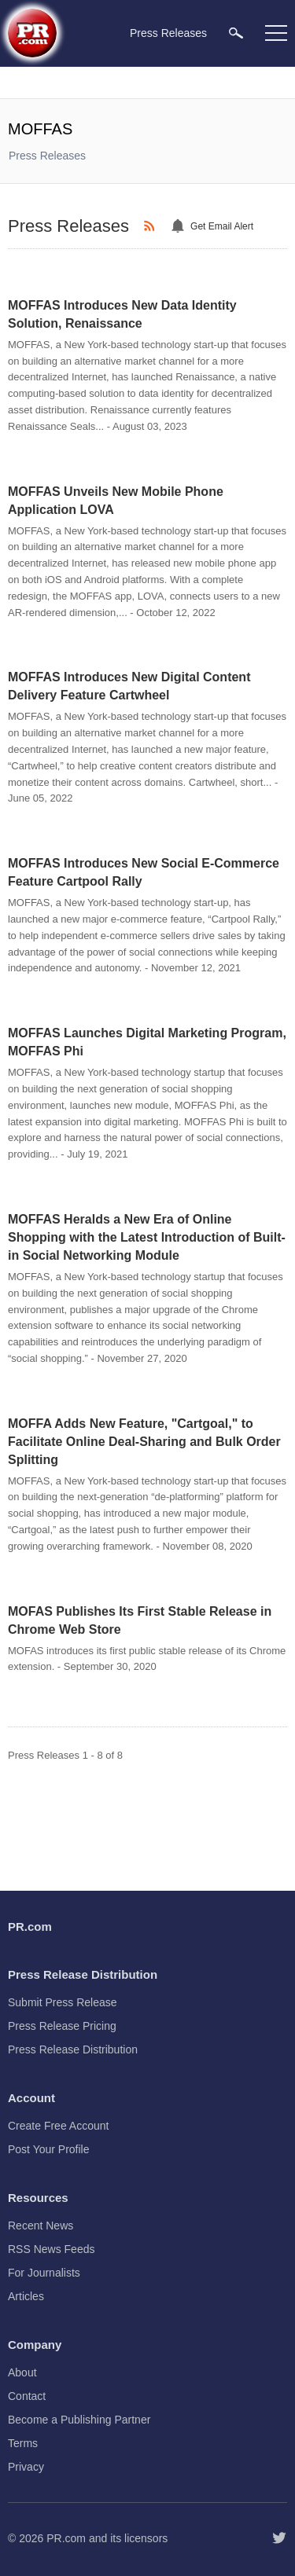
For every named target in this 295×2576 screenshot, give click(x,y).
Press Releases (47, 155)
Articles (26, 2296)
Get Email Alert (221, 226)
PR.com (66, 2538)
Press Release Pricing (62, 2026)
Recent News (40, 2225)
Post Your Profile (49, 2149)
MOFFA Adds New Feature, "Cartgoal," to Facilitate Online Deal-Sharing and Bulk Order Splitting (144, 1441)
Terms (23, 2443)
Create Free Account (58, 2125)
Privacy (26, 2466)
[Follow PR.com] (279, 2538)
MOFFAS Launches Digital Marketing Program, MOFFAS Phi (147, 1042)
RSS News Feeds (51, 2249)
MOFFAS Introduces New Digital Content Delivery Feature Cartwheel (129, 686)
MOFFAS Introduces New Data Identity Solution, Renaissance (122, 314)
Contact (27, 2396)
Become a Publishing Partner (79, 2419)
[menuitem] (236, 32)
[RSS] (152, 226)
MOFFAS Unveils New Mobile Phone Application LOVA (115, 500)
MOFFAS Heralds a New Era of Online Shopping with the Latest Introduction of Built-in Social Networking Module (147, 1237)
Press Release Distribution (73, 2049)
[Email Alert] (180, 226)
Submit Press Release (62, 2002)
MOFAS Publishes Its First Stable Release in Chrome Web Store (139, 1620)
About (22, 2372)
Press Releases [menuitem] (168, 33)
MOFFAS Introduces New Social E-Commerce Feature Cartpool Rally (143, 872)
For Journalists (44, 2272)
